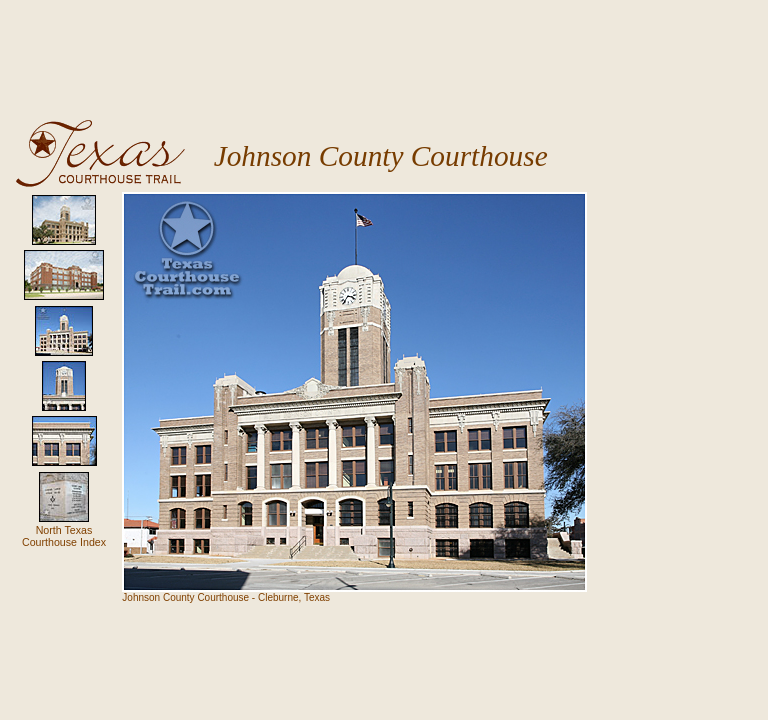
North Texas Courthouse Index (64, 536)
